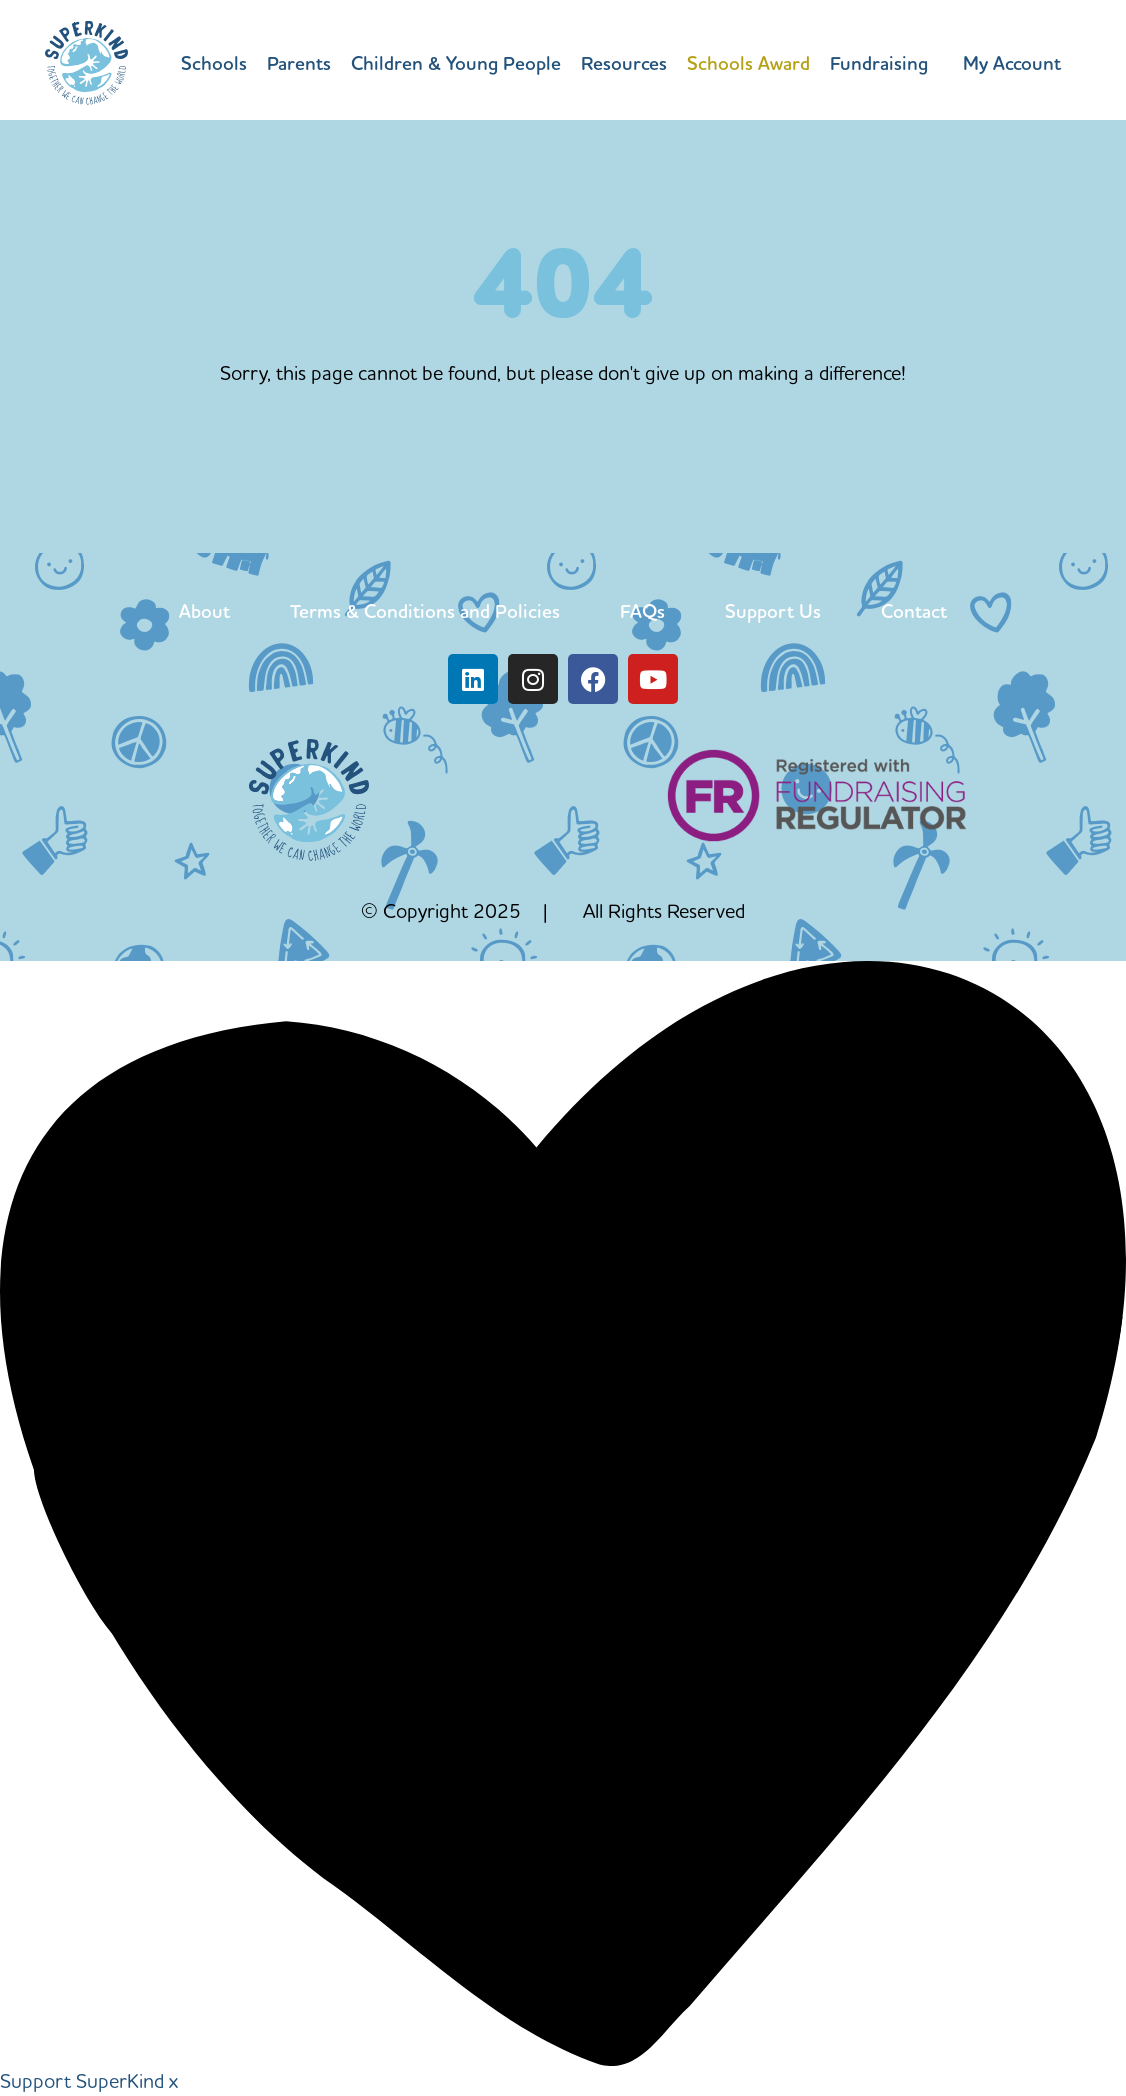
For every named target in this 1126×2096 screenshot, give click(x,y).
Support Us (773, 611)
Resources (624, 63)
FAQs (642, 611)
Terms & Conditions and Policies (425, 611)
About (204, 611)
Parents (299, 63)
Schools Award (748, 63)
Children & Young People (456, 63)
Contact (914, 611)
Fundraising (879, 63)
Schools (214, 63)
